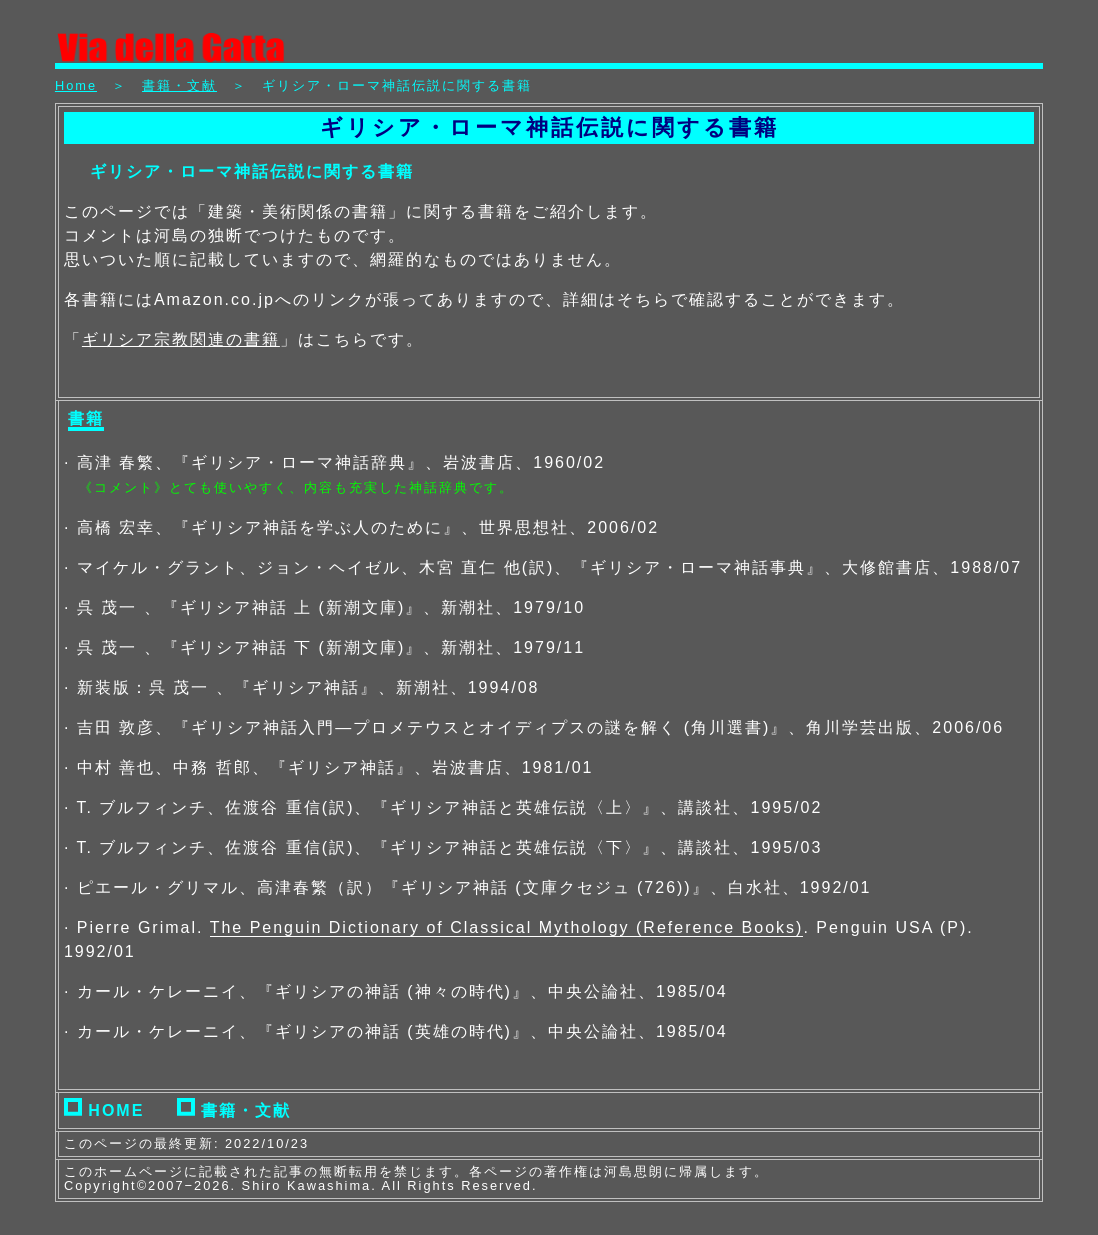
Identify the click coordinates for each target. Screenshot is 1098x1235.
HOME (104, 1110)
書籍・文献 (179, 85)
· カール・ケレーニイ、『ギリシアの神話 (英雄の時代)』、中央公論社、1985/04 (396, 1031)
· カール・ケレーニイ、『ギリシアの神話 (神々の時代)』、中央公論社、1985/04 (396, 991)
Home (76, 85)
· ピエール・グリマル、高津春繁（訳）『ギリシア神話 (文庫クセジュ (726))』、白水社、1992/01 (468, 887)
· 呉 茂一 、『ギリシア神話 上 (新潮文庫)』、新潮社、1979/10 (324, 607)
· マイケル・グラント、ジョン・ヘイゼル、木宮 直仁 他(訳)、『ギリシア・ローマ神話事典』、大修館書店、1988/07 (543, 567)
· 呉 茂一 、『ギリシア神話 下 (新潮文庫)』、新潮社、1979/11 (324, 647)
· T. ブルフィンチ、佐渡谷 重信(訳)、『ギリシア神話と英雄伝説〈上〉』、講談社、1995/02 (443, 807)
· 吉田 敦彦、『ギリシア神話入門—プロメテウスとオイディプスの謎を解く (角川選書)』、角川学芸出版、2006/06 (534, 727)
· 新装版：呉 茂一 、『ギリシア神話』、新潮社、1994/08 (302, 687)
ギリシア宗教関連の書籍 (181, 339)
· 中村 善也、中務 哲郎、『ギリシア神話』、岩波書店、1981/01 (329, 767)
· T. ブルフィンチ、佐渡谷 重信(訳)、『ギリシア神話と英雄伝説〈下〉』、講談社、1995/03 (443, 847)
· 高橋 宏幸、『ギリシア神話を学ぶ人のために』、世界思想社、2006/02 (361, 527)
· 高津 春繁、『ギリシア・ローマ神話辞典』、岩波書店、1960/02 (334, 462)
